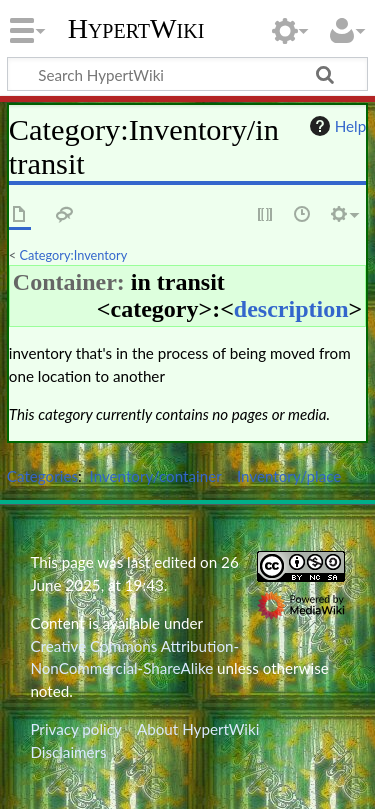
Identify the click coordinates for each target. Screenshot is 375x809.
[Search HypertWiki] (187, 74)
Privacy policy (75, 729)
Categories (42, 476)
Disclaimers (68, 752)
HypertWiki (136, 29)
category (155, 309)
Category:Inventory (74, 255)
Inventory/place (289, 476)
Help (335, 126)
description (291, 309)
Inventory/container (156, 476)
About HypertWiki (198, 729)
